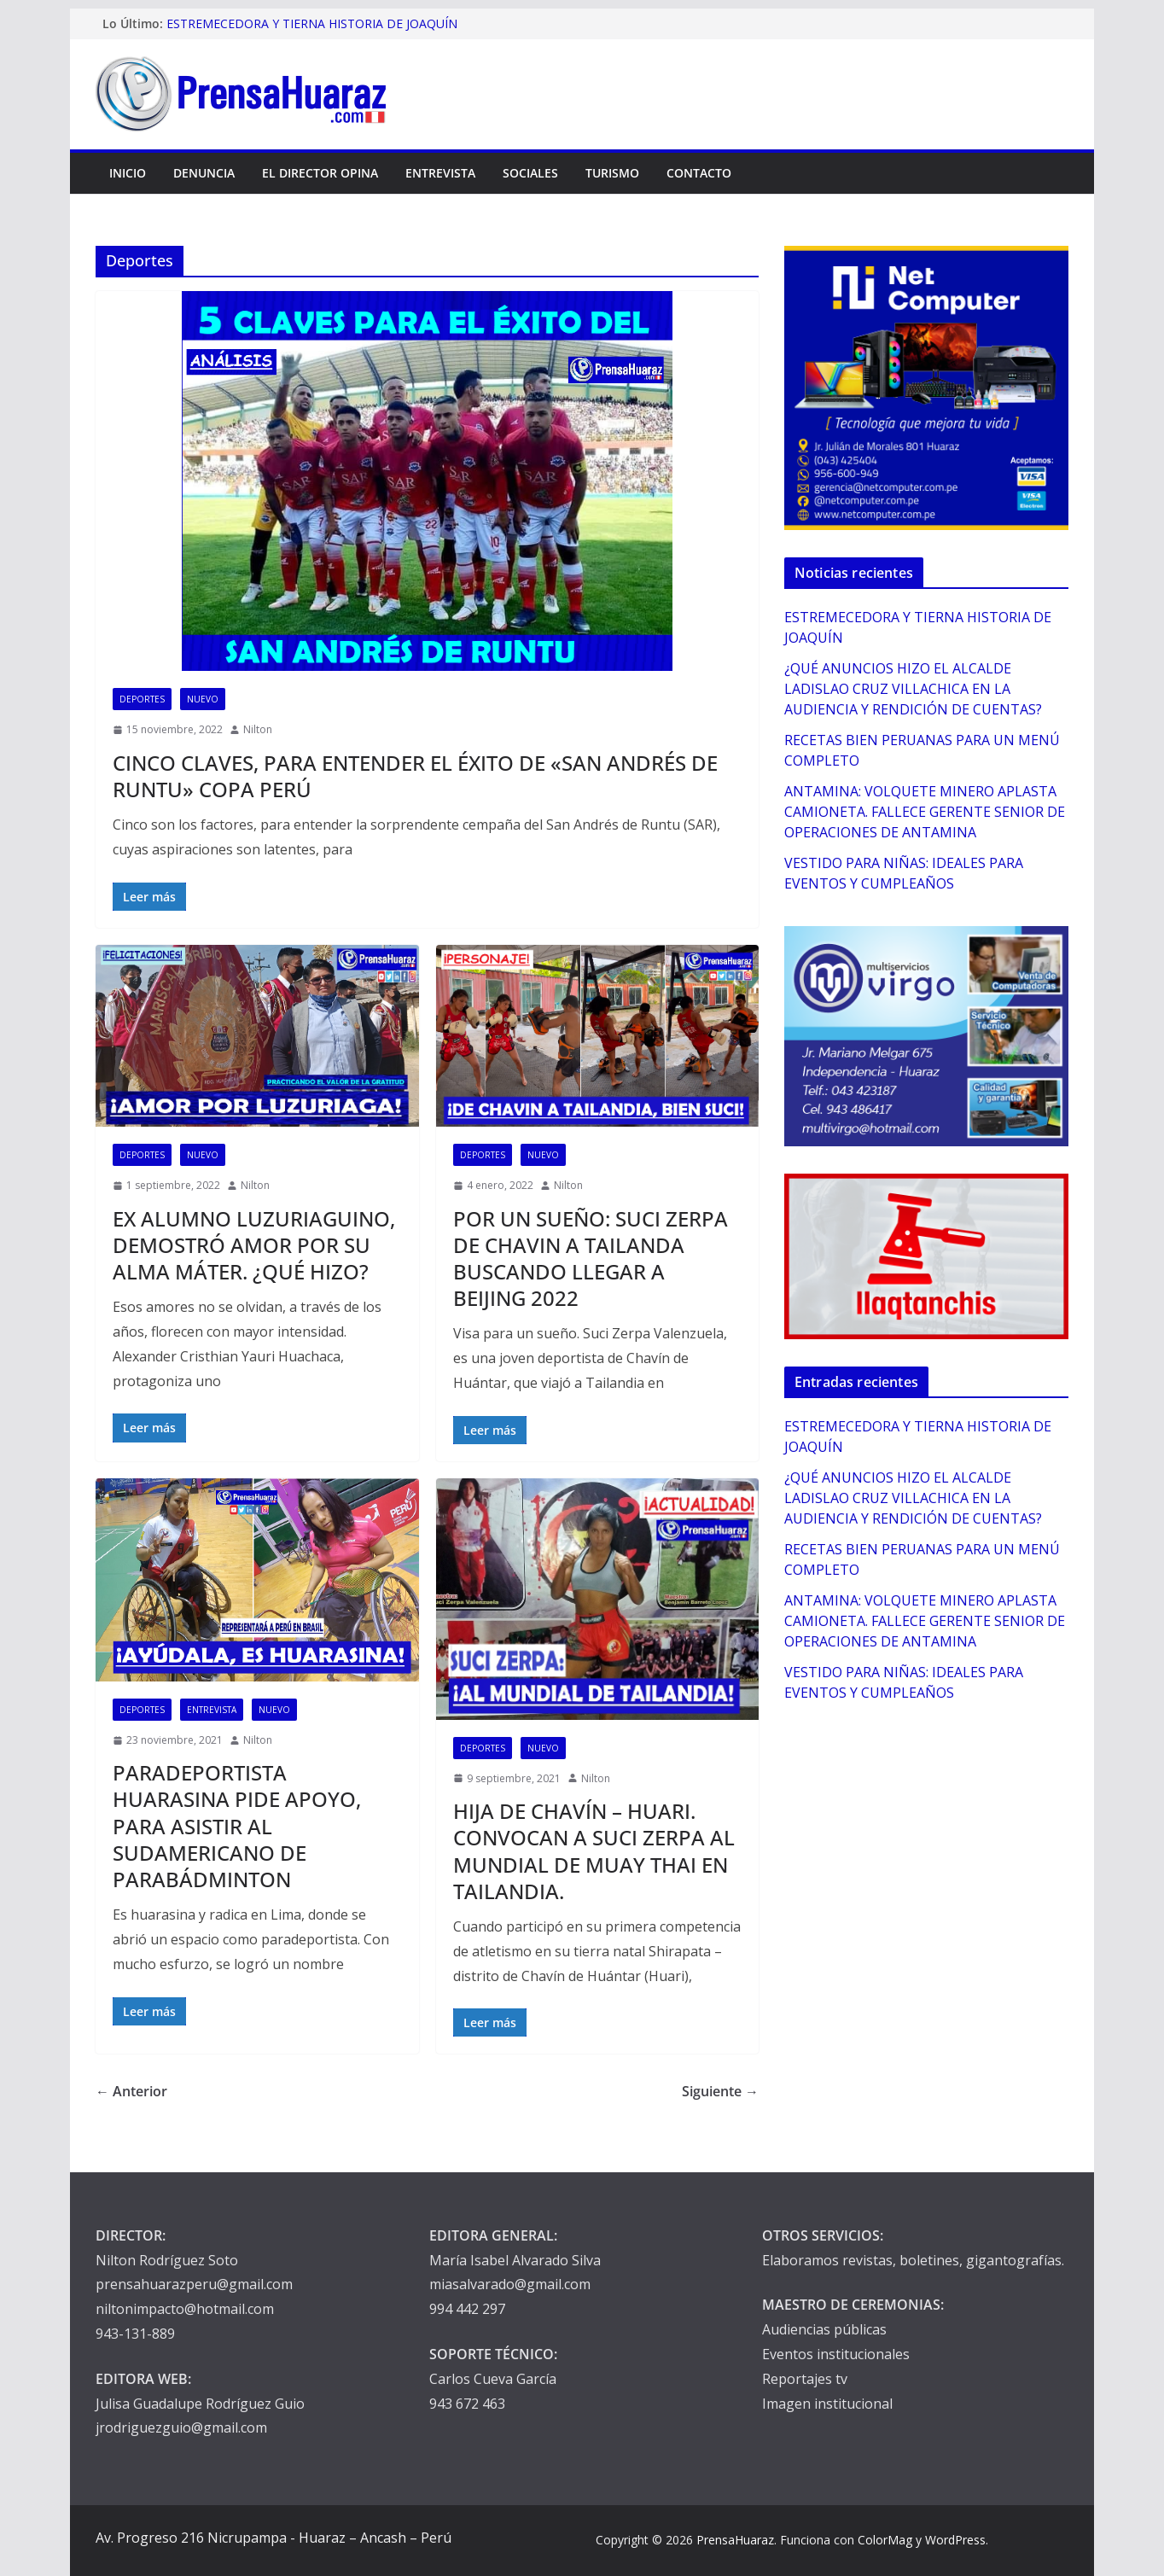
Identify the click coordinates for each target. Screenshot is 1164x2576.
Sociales (530, 173)
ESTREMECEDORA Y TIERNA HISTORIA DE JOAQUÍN (311, 23)
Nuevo (202, 699)
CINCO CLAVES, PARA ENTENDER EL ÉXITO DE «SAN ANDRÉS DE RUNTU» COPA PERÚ (415, 776)
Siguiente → (720, 2091)
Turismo (612, 173)
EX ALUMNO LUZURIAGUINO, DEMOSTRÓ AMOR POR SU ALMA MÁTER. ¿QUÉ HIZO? (254, 1244)
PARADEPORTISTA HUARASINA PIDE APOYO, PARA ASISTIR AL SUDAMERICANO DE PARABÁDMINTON (237, 1825)
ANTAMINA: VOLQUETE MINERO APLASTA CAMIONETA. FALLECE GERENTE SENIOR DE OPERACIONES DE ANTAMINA (924, 812)
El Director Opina (320, 173)
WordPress (955, 2540)
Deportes (142, 699)
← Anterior (131, 2091)
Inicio (127, 173)
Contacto (698, 173)
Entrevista (440, 173)
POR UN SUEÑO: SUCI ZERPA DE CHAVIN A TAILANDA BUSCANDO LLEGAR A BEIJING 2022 (590, 1258)
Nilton (257, 729)
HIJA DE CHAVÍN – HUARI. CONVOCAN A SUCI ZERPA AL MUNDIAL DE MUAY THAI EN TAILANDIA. (594, 1851)
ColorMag (885, 2540)
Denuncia (204, 173)
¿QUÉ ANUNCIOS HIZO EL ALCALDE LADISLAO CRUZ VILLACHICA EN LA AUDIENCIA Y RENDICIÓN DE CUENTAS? (913, 689)
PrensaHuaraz (735, 2540)
